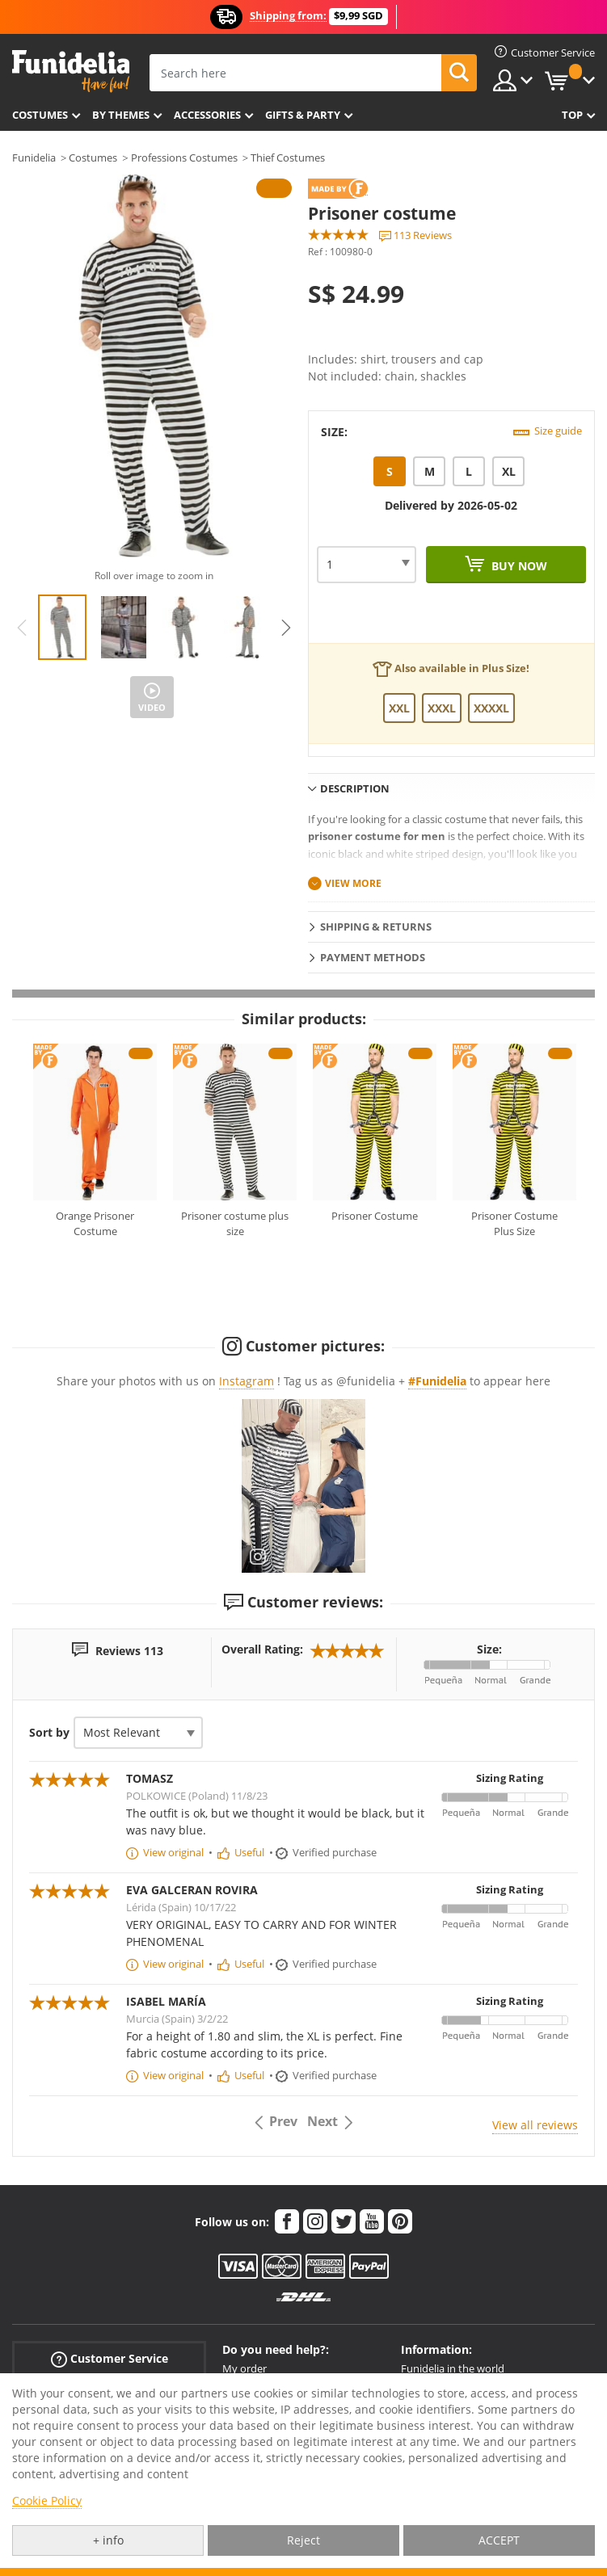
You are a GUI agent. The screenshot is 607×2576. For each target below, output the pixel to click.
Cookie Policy (47, 2500)
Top (572, 114)
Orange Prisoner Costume (95, 1223)
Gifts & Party (302, 114)
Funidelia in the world (452, 2368)
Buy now (517, 566)
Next (286, 628)
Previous (22, 628)
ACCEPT (499, 2540)
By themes (121, 114)
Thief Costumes (288, 157)
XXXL (442, 708)
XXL (399, 708)
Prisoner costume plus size (235, 1223)
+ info (108, 2540)
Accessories (207, 114)
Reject (303, 2540)
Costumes (40, 114)
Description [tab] (355, 788)
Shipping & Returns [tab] (376, 926)
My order (244, 2368)
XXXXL (491, 708)
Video (152, 707)
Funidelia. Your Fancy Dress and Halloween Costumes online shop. (70, 71)
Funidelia (34, 157)
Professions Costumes (184, 157)
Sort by (49, 1732)
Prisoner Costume (374, 1215)
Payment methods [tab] (372, 957)
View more (353, 883)
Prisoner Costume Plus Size (514, 1223)
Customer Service (109, 2359)
